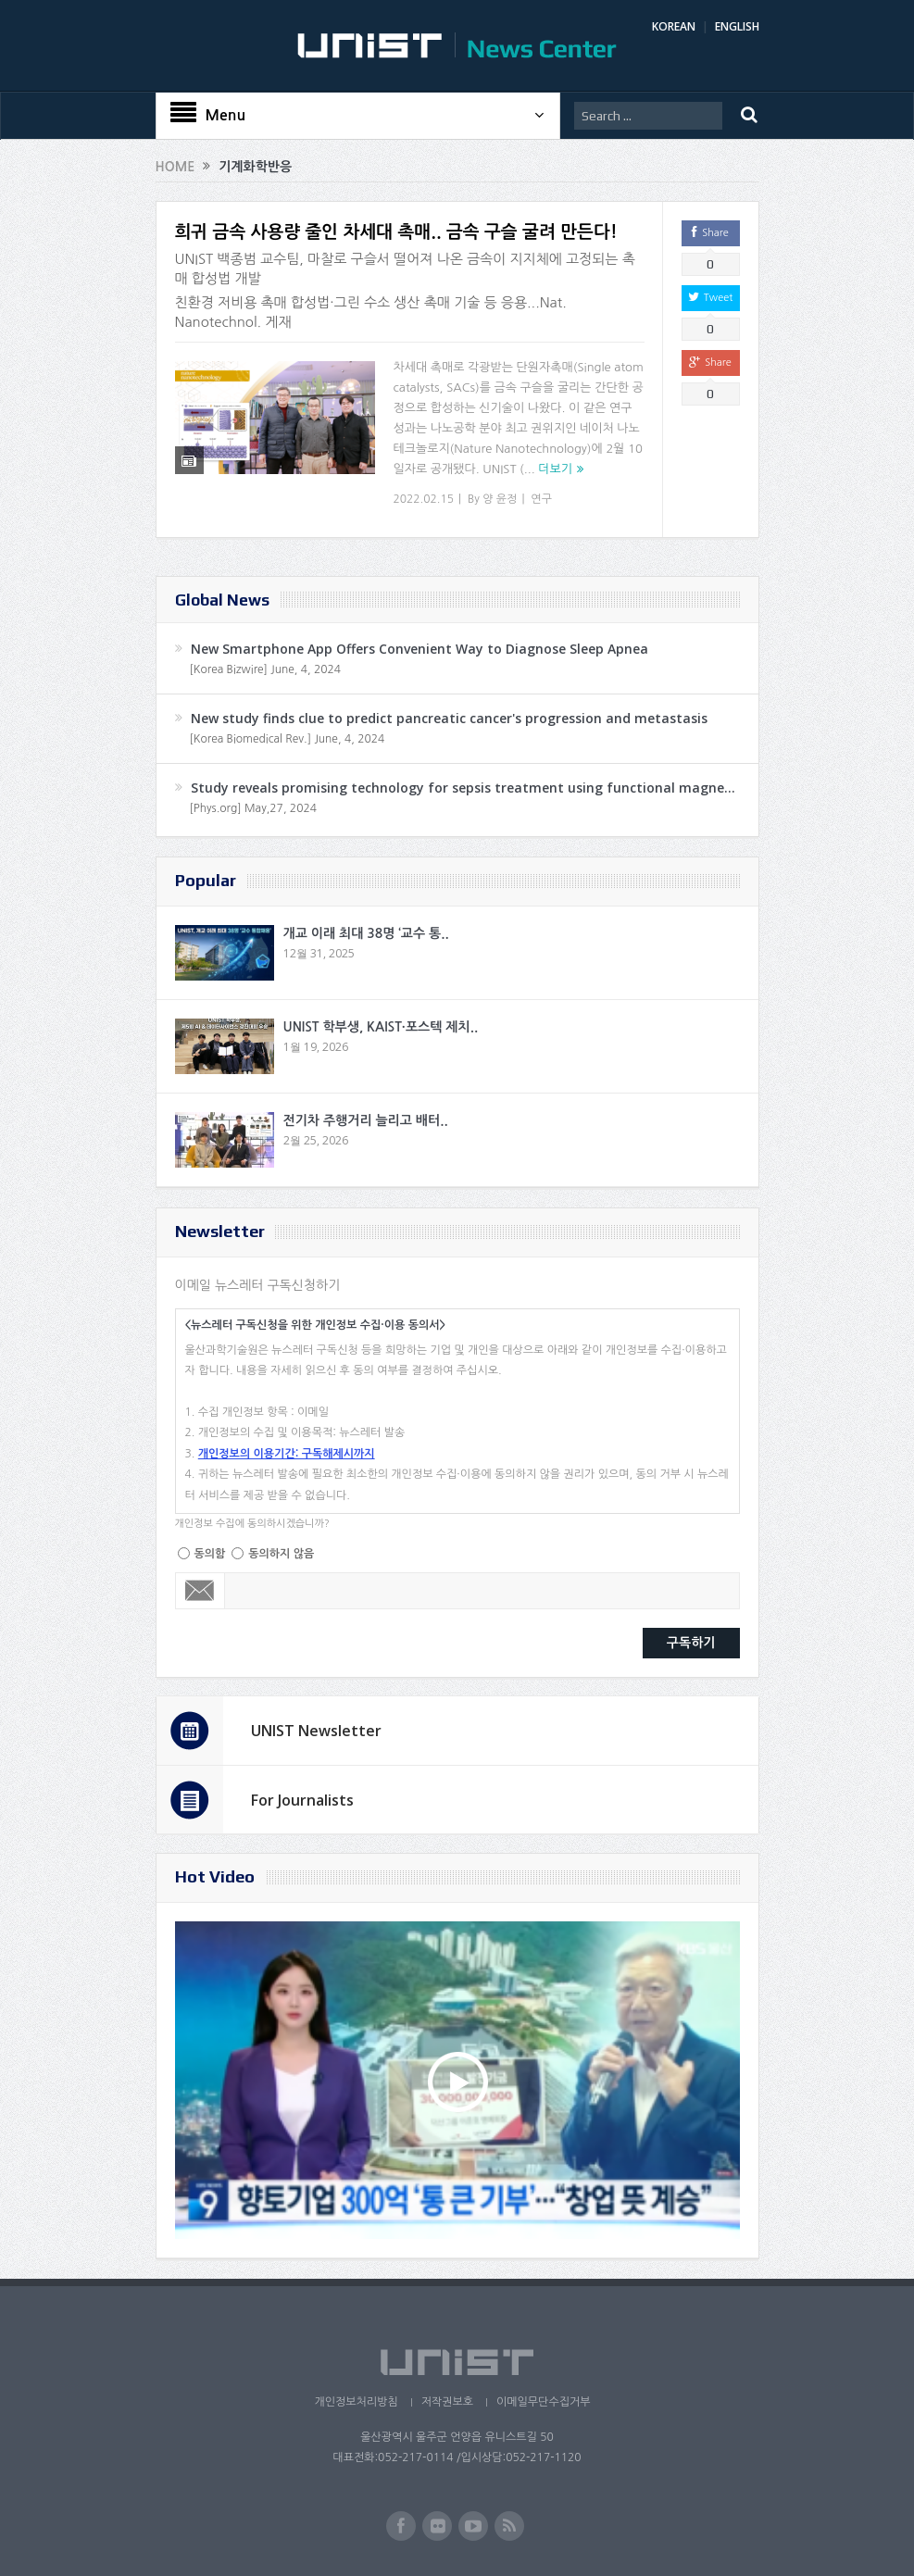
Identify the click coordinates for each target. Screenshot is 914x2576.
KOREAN (673, 26)
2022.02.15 (424, 499)
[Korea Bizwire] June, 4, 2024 (266, 669)
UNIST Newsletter (316, 1730)
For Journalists (302, 1800)
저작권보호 (447, 2401)
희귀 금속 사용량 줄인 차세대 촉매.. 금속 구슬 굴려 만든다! (396, 232)
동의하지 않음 (281, 1553)
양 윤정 (499, 499)
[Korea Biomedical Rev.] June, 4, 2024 (287, 738)
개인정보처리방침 (355, 2401)
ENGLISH (737, 26)
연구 (541, 499)
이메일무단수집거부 (543, 2401)
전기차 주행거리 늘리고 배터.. (365, 1120)
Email (200, 1590)
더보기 (555, 469)
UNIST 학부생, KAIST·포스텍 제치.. (381, 1026)
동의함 (210, 1553)
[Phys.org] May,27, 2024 (253, 808)
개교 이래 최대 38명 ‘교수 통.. (366, 933)
